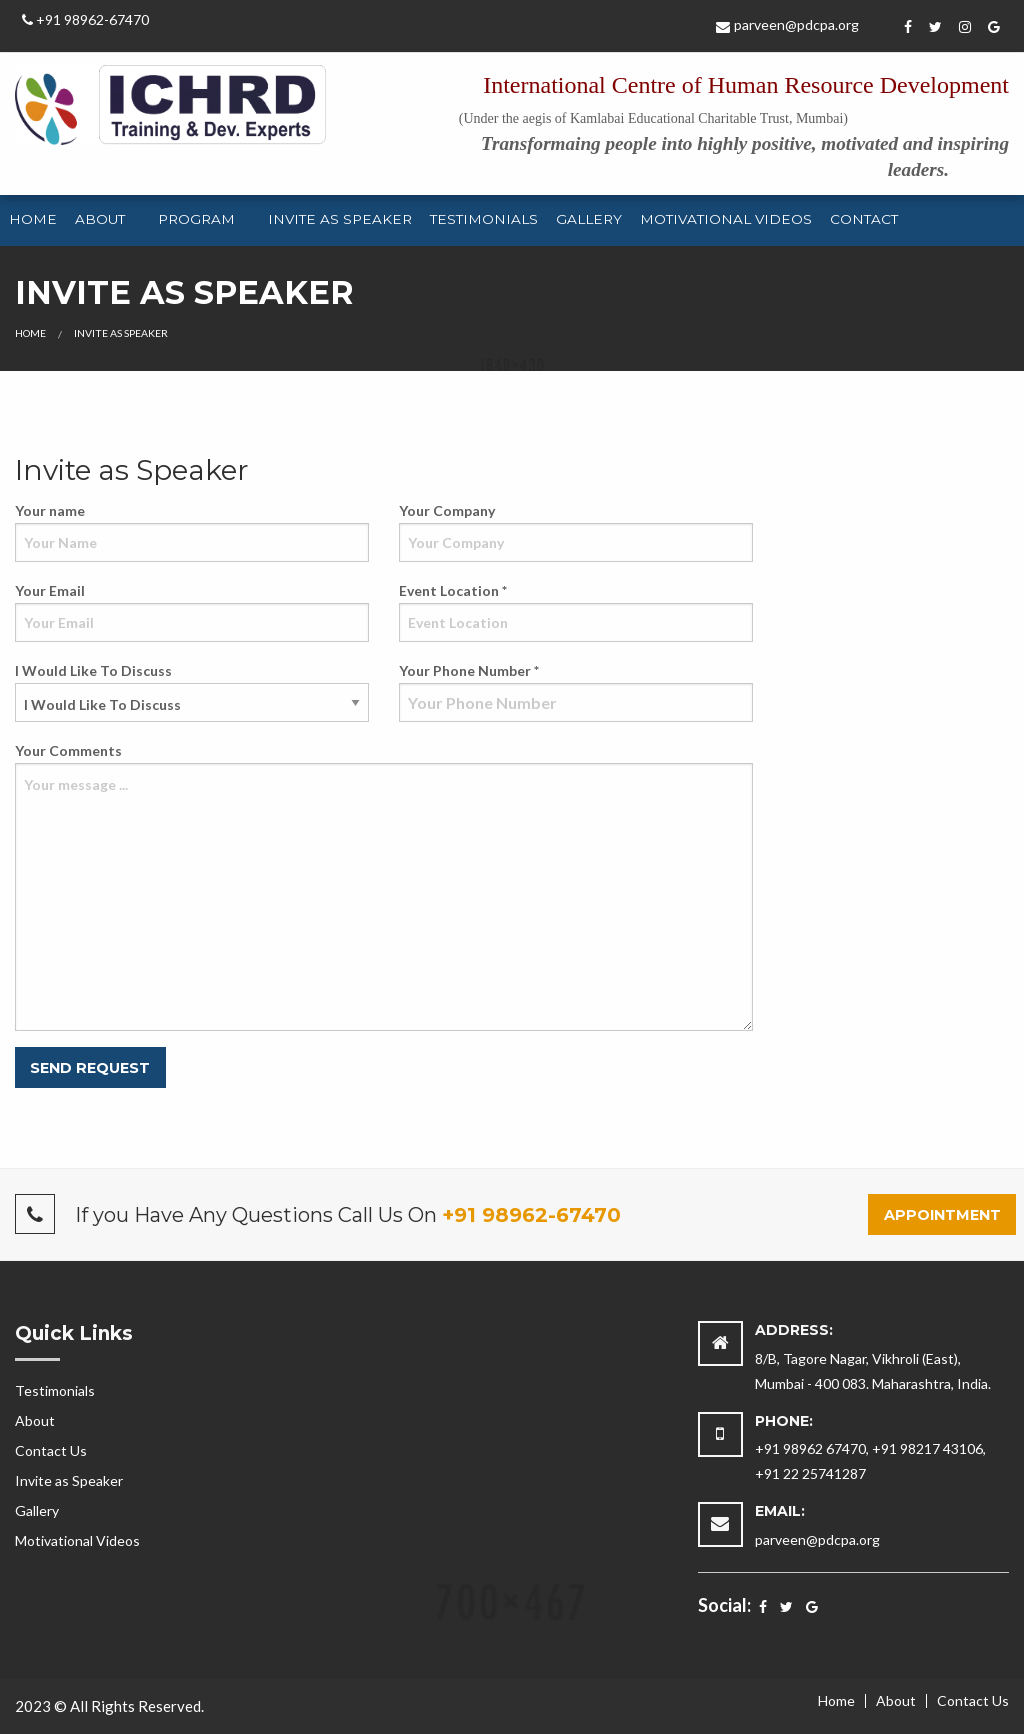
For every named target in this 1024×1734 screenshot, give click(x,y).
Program (196, 219)
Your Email (192, 612)
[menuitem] (33, 221)
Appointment (942, 1215)
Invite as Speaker (340, 219)
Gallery (589, 219)
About (100, 219)
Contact (864, 219)
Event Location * (576, 612)
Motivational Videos (726, 219)
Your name (192, 532)
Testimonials (484, 219)
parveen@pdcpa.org (787, 24)
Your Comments (384, 886)
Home (33, 219)
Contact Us (51, 1450)
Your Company (576, 532)
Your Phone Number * (576, 692)
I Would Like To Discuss (192, 692)
